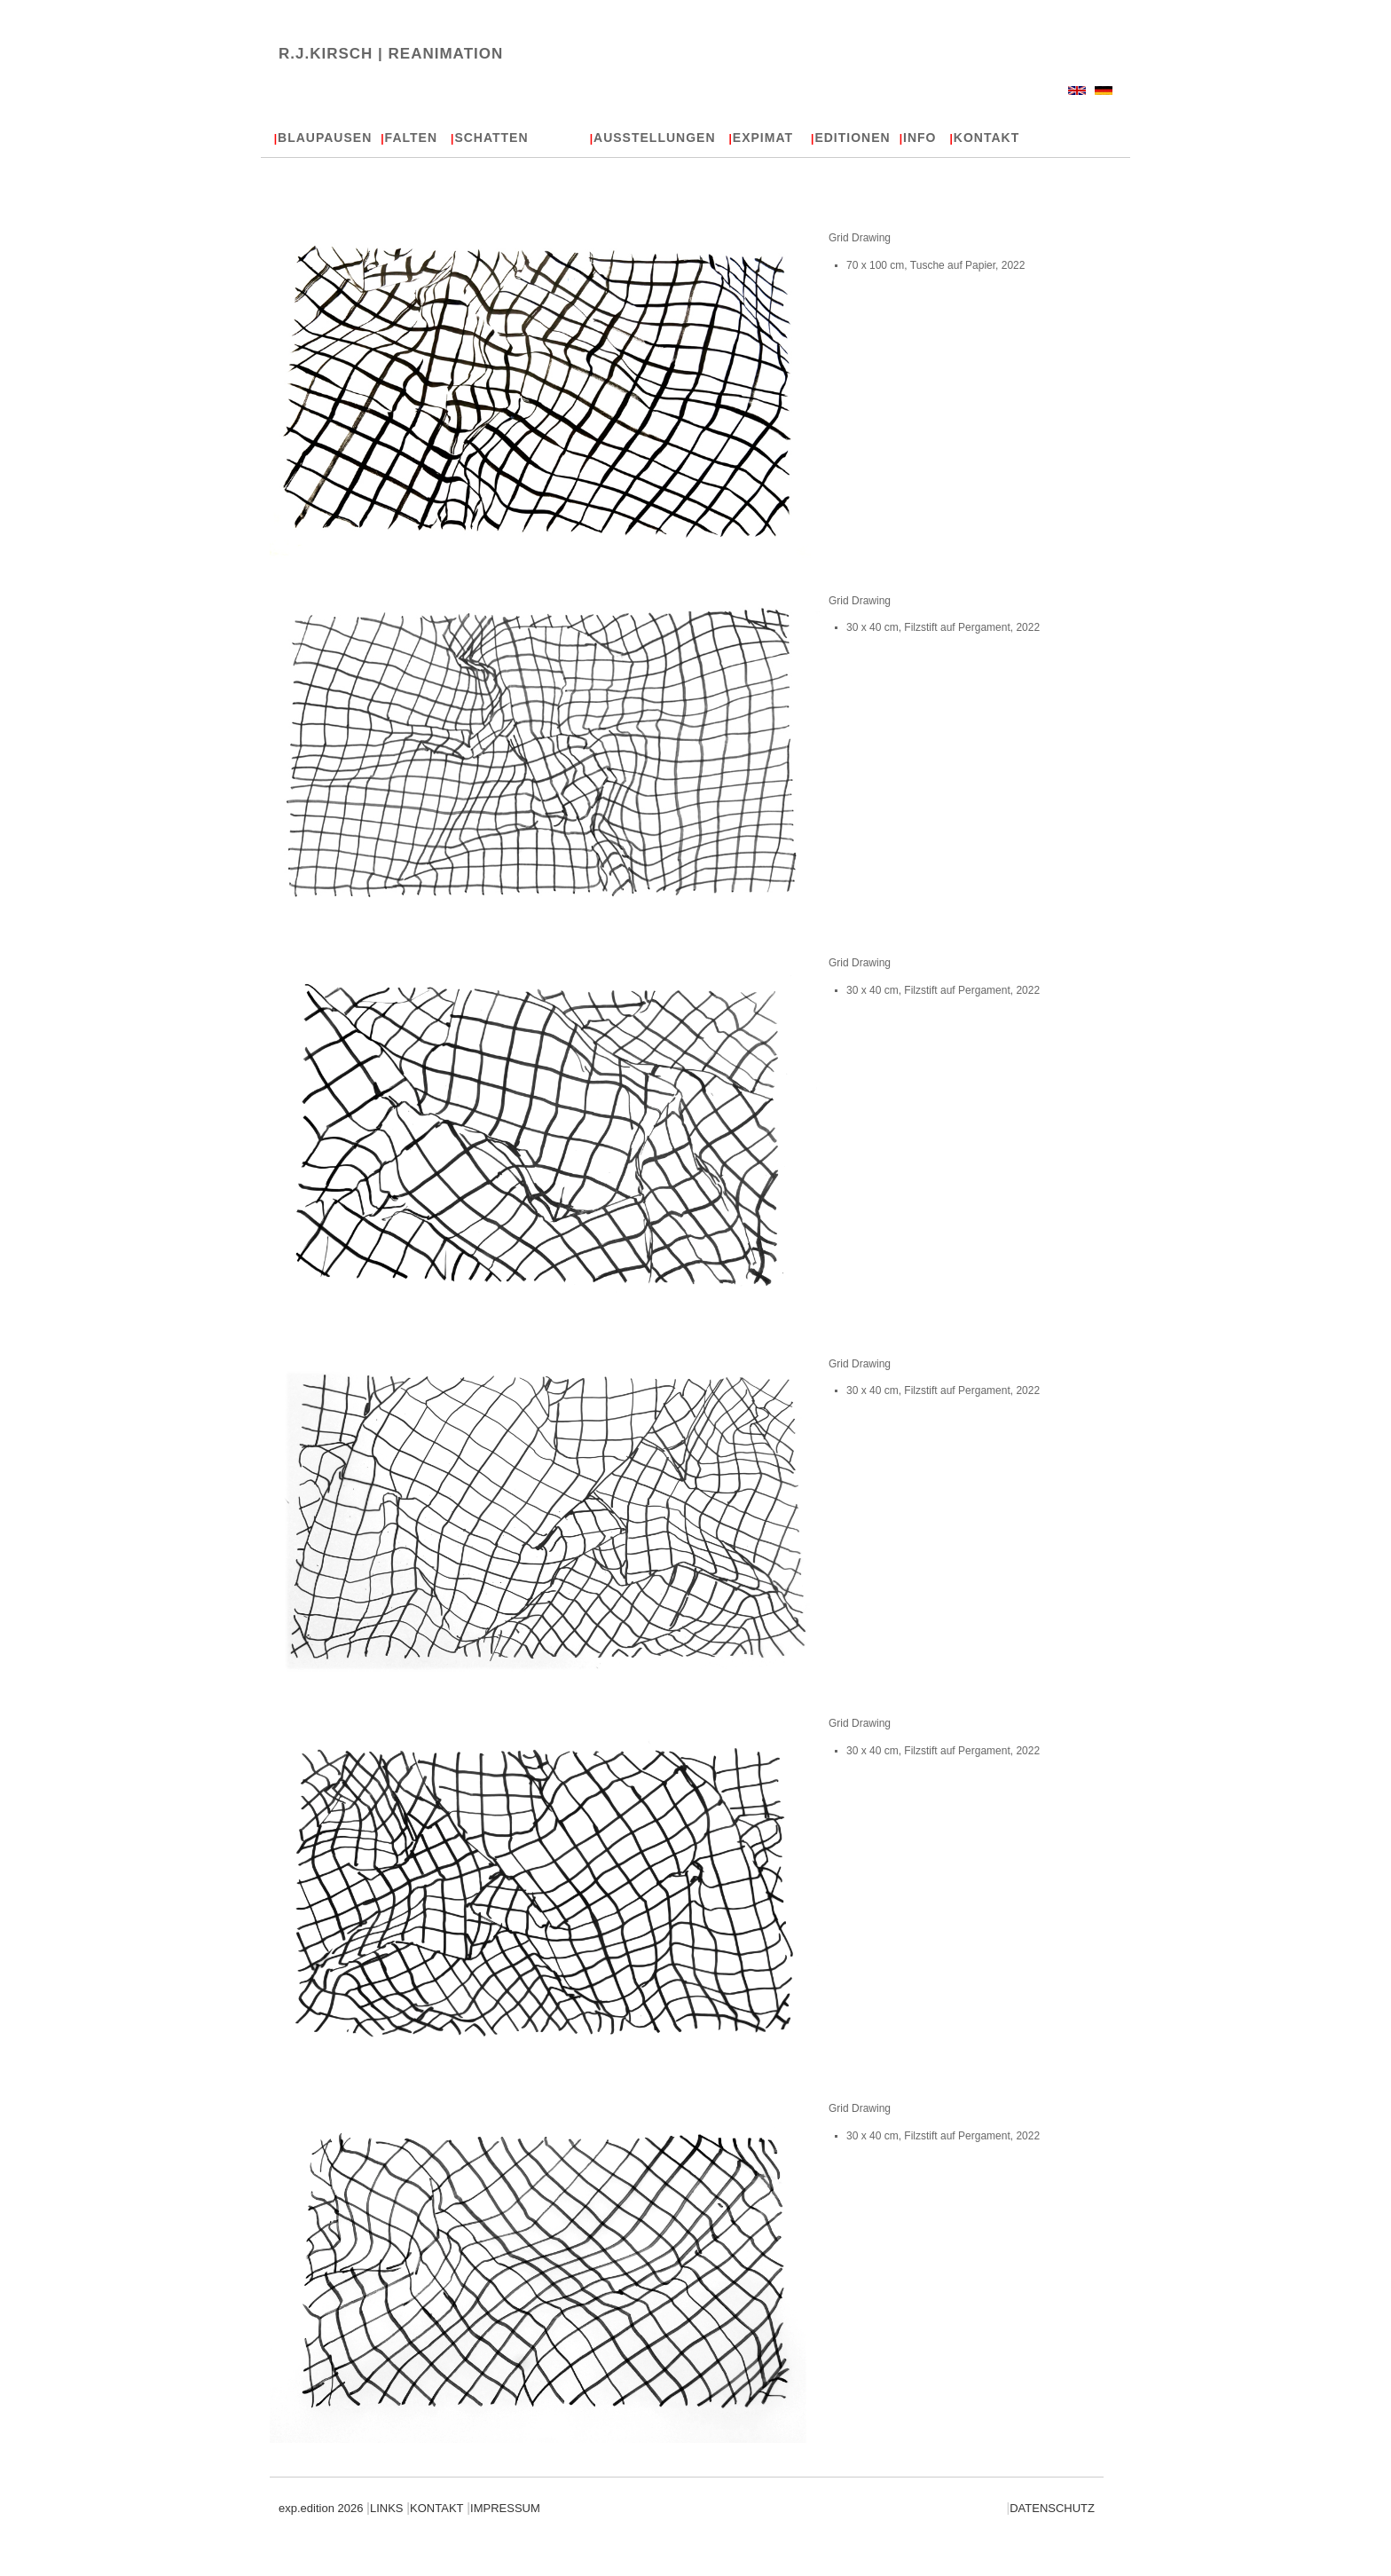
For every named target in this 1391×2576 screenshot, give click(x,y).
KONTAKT (984, 137)
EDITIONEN (851, 137)
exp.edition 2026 (322, 2508)
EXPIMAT (761, 137)
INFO (918, 137)
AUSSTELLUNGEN (653, 137)
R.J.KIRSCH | (391, 53)
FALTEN (409, 137)
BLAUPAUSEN (323, 137)
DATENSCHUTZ (1051, 2508)
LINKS (385, 2508)
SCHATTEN (490, 137)
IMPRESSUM (503, 2508)
